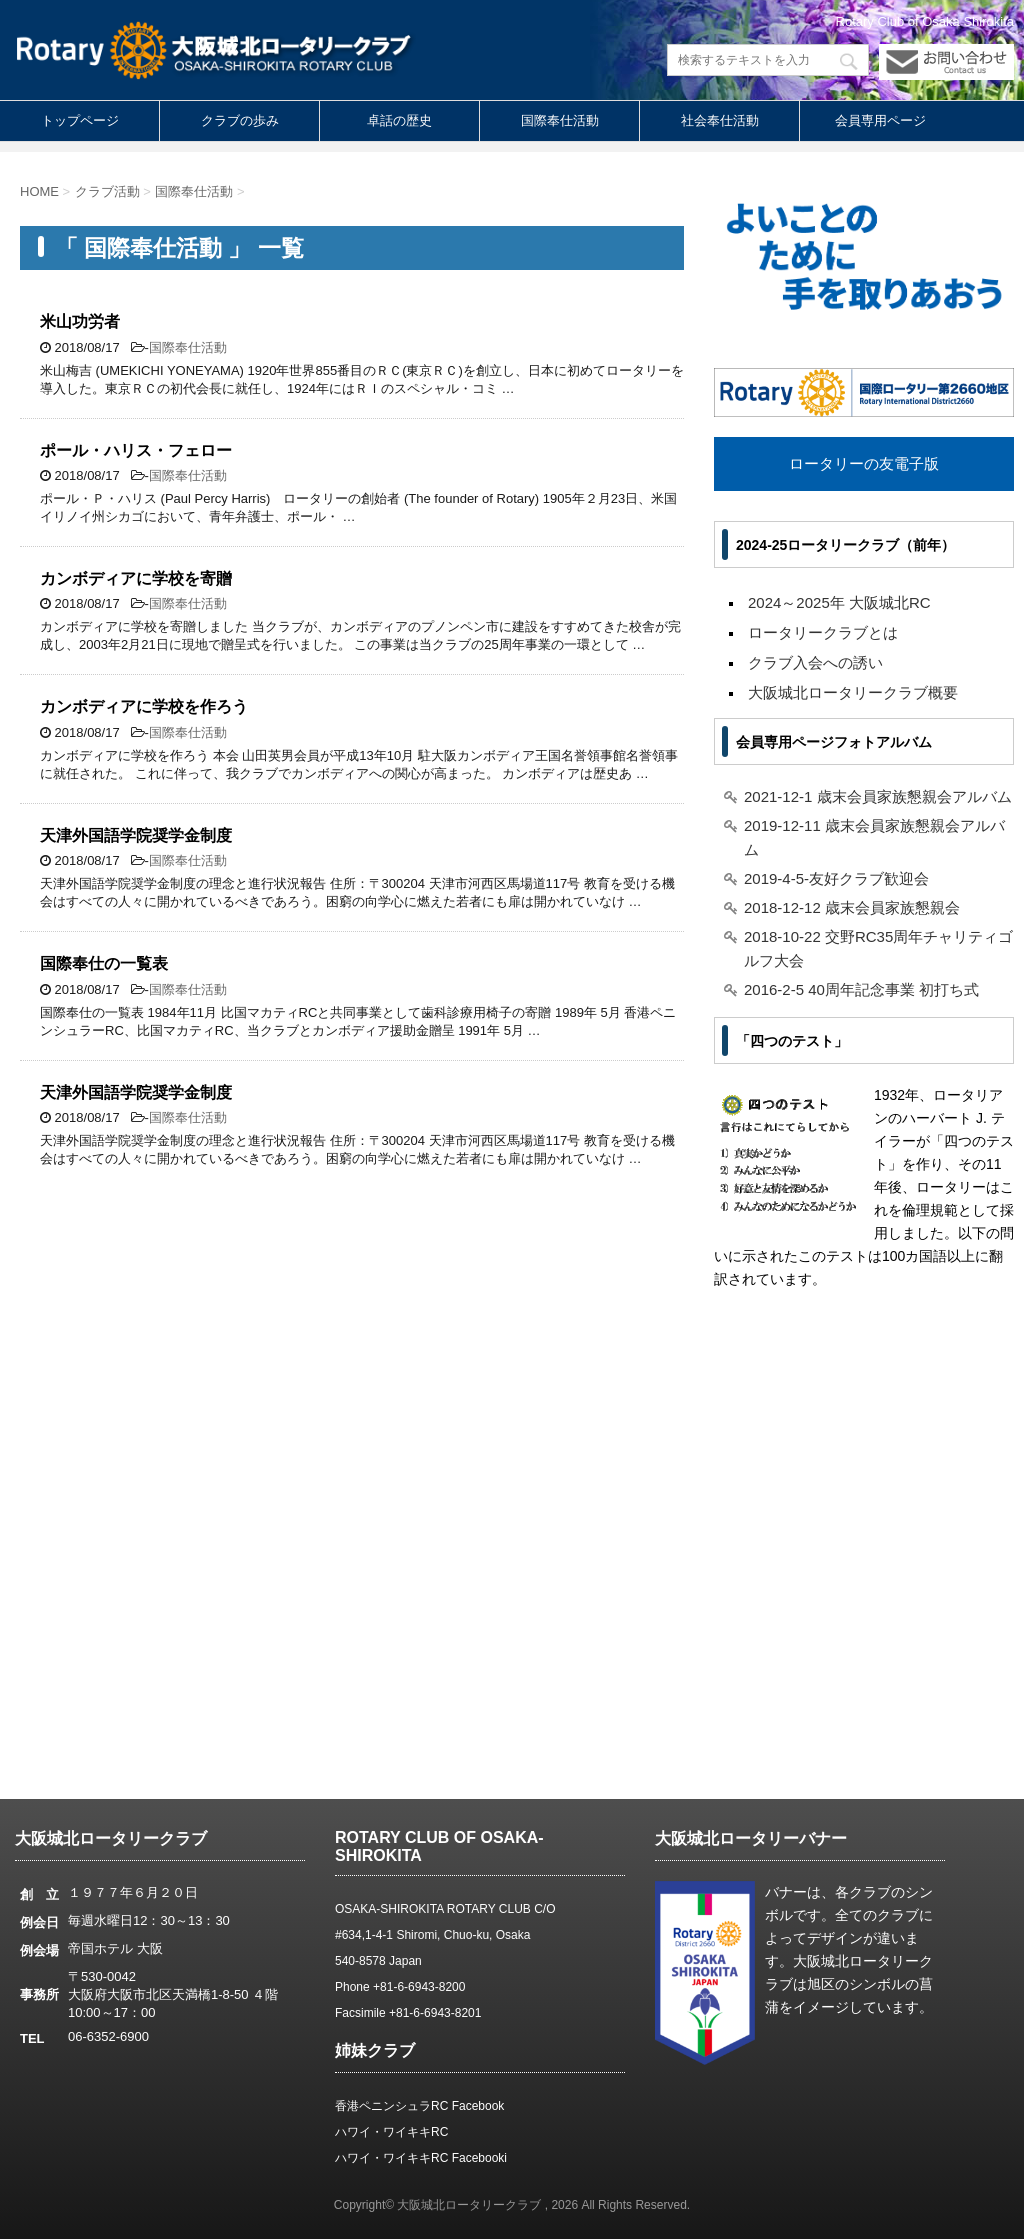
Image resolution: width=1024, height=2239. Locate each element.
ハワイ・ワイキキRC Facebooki (421, 2158)
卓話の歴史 (399, 120)
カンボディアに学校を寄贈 (136, 578)
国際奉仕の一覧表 (104, 963)
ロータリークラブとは (823, 632)
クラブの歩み (240, 120)
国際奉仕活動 (560, 120)
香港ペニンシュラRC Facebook (419, 2106)
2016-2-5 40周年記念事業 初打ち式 (861, 989)
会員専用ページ (880, 120)
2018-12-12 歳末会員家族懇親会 (852, 907)
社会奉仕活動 (720, 120)
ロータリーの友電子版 (864, 463)
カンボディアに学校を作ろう (144, 706)
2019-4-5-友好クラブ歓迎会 (836, 878)
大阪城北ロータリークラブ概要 (853, 692)
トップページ (80, 120)
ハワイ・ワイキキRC (391, 2132)
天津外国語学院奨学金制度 (136, 835)
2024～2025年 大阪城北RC (839, 602)
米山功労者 (80, 321)
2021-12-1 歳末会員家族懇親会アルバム (878, 796)
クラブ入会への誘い (815, 662)
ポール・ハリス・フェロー (136, 450)
